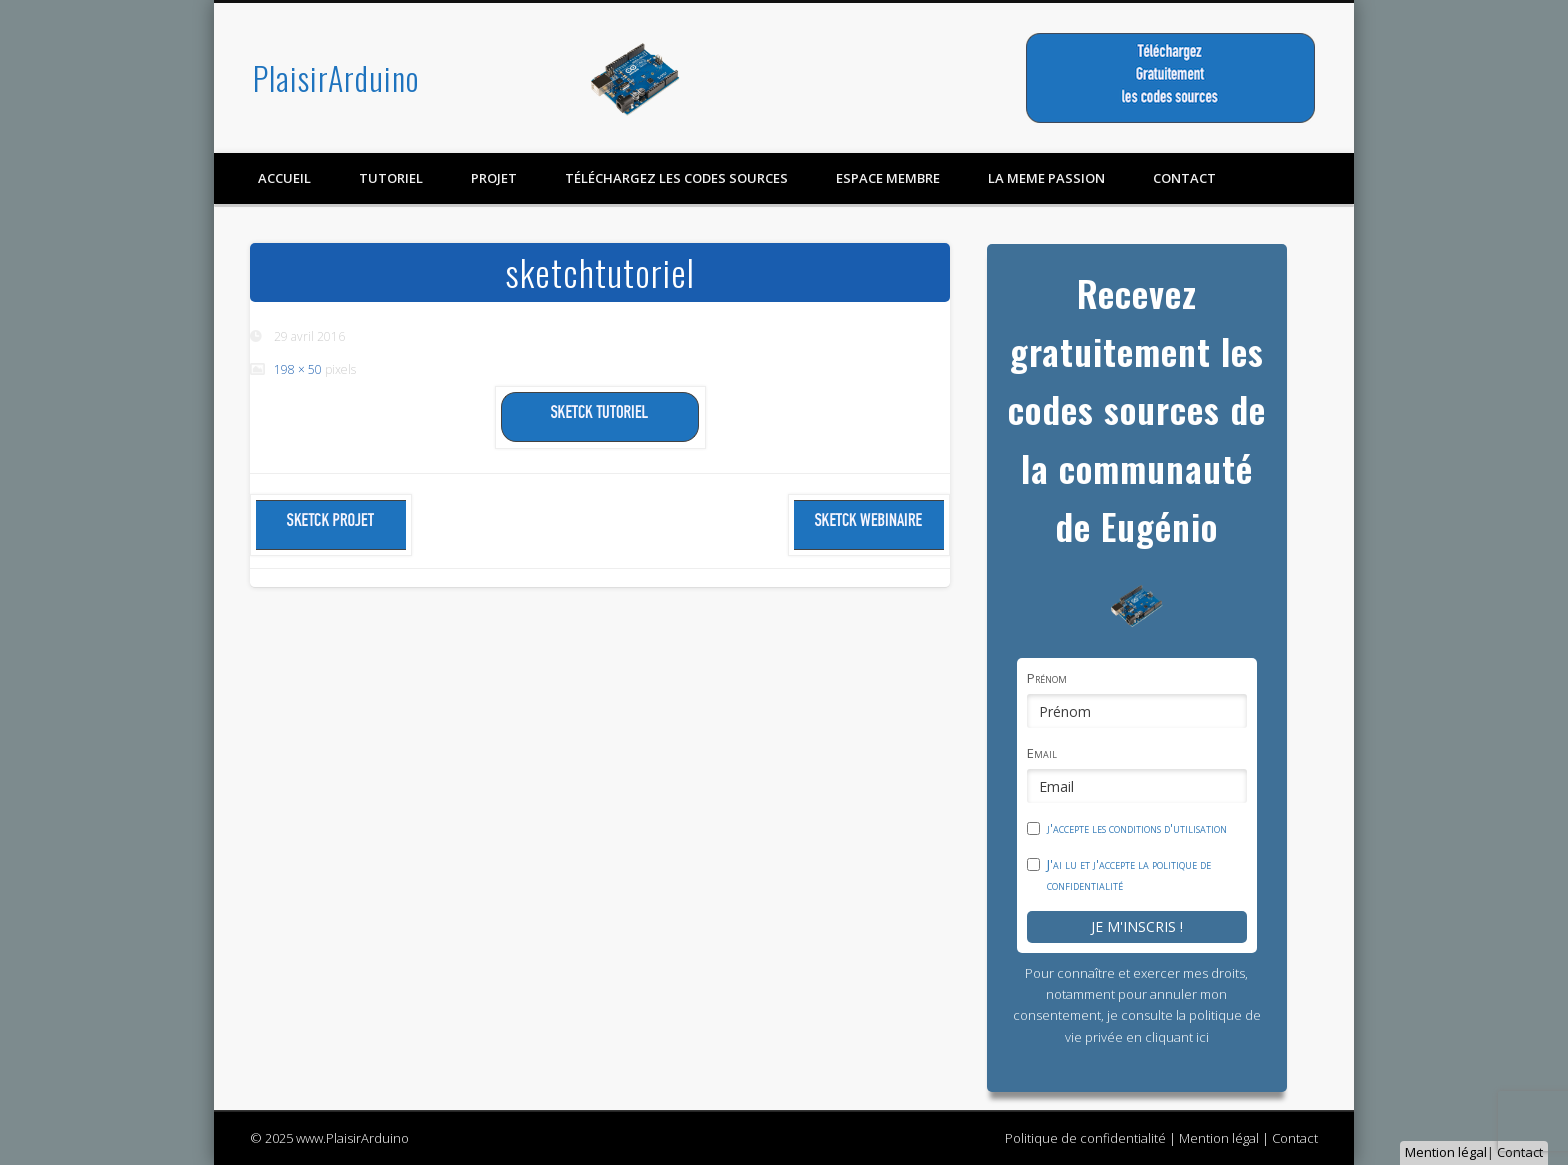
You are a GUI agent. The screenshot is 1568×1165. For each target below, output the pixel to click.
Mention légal (1446, 1152)
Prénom (1047, 678)
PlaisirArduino (336, 77)
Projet (494, 178)
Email (1042, 753)
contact (1184, 178)
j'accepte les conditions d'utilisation (1137, 828)
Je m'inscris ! (1137, 926)
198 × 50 (298, 369)
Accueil (284, 178)
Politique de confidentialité (1085, 1138)
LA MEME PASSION (1046, 178)
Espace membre (888, 178)
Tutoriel (391, 178)
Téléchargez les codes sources (676, 178)
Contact (1520, 1152)
